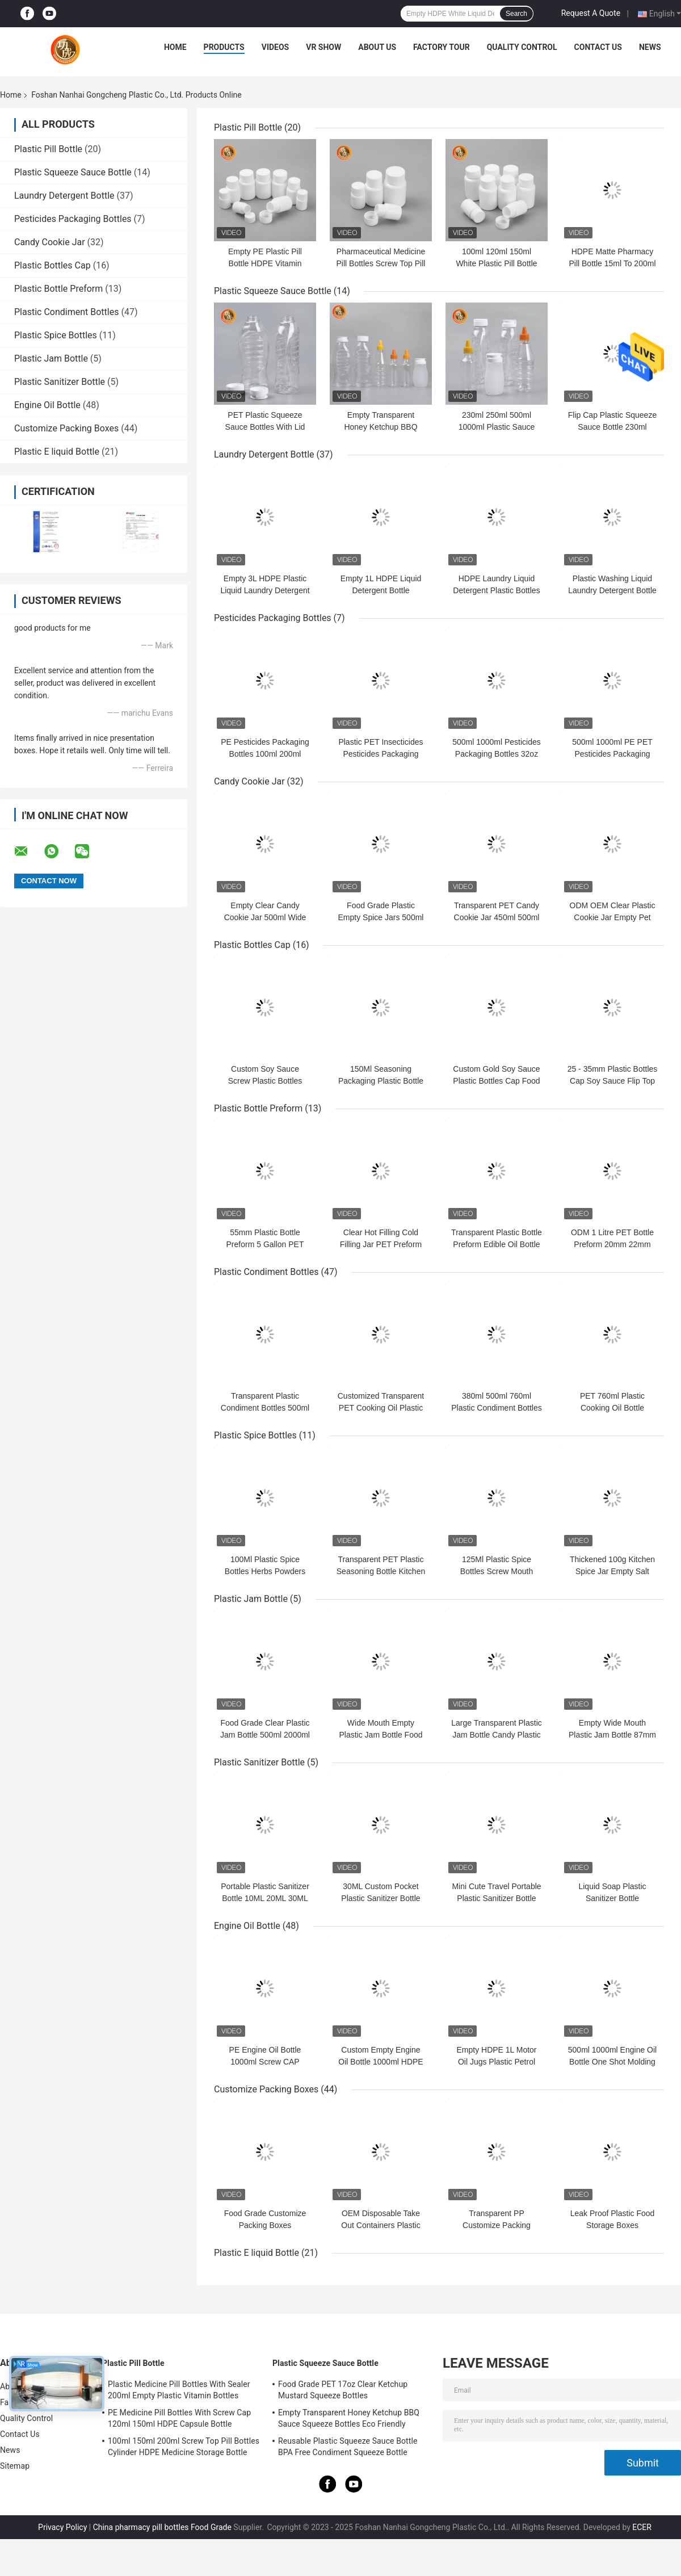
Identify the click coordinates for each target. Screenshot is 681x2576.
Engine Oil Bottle (47, 405)
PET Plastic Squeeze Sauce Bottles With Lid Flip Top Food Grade (265, 426)
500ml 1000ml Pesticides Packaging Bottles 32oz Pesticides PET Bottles (496, 753)
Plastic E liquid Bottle (56, 451)
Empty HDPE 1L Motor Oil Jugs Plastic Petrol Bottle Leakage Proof (496, 2061)
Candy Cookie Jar (49, 242)
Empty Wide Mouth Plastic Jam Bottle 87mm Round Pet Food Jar (612, 1734)
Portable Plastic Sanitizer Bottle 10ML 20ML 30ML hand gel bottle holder (265, 1898)
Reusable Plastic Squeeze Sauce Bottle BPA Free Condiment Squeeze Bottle (347, 2446)
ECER (641, 2527)
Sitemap (15, 2465)
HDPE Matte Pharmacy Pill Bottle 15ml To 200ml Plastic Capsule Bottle (612, 263)
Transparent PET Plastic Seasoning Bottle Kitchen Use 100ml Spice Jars (381, 1571)
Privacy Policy (62, 2527)
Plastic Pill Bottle (48, 149)
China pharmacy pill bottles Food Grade (162, 2527)
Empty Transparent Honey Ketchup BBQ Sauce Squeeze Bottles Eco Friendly (348, 2418)
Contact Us (598, 47)
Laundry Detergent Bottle (64, 195)
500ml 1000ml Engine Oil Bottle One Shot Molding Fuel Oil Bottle (612, 2061)
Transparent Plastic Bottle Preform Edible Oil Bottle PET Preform (496, 1244)
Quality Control (522, 47)
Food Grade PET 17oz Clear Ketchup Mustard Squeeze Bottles (342, 2390)
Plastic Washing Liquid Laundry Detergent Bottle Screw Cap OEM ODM (612, 590)
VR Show (323, 47)
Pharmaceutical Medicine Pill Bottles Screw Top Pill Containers (381, 263)
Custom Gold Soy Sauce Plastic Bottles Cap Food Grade (496, 1080)
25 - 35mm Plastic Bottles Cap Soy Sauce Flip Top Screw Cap (613, 1080)
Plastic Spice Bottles (55, 335)
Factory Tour (441, 47)
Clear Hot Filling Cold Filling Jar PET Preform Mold (381, 1244)
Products (224, 47)
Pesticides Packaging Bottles (73, 218)
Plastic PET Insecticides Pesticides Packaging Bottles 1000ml (380, 753)
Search (516, 14)
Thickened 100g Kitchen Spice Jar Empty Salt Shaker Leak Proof (612, 1571)
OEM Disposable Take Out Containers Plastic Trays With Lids (380, 2225)
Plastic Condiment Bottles (66, 312)
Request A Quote (590, 13)
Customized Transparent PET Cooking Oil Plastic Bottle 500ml (381, 1407)
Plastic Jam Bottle (51, 358)
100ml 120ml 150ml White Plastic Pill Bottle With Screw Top (496, 263)
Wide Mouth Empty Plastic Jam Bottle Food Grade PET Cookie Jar (380, 1734)
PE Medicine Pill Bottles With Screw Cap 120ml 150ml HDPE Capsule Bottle (179, 2418)
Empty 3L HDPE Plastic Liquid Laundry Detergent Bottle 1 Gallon (264, 590)
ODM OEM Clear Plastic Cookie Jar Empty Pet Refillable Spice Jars (612, 917)
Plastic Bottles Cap (52, 265)
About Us (377, 47)
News (650, 47)
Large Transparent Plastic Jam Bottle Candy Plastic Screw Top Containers (496, 1734)
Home (175, 47)
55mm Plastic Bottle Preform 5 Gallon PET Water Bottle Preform (265, 1244)
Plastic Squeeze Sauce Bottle (73, 172)
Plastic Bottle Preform (58, 288)
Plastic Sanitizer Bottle (59, 381)
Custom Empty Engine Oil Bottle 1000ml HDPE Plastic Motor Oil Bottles (380, 2061)
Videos (275, 47)
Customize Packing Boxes (66, 428)
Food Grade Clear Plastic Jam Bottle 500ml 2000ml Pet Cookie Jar (265, 1734)
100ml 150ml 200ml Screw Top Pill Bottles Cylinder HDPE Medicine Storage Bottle (183, 2446)
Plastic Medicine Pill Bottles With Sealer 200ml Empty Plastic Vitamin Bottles (179, 2390)
